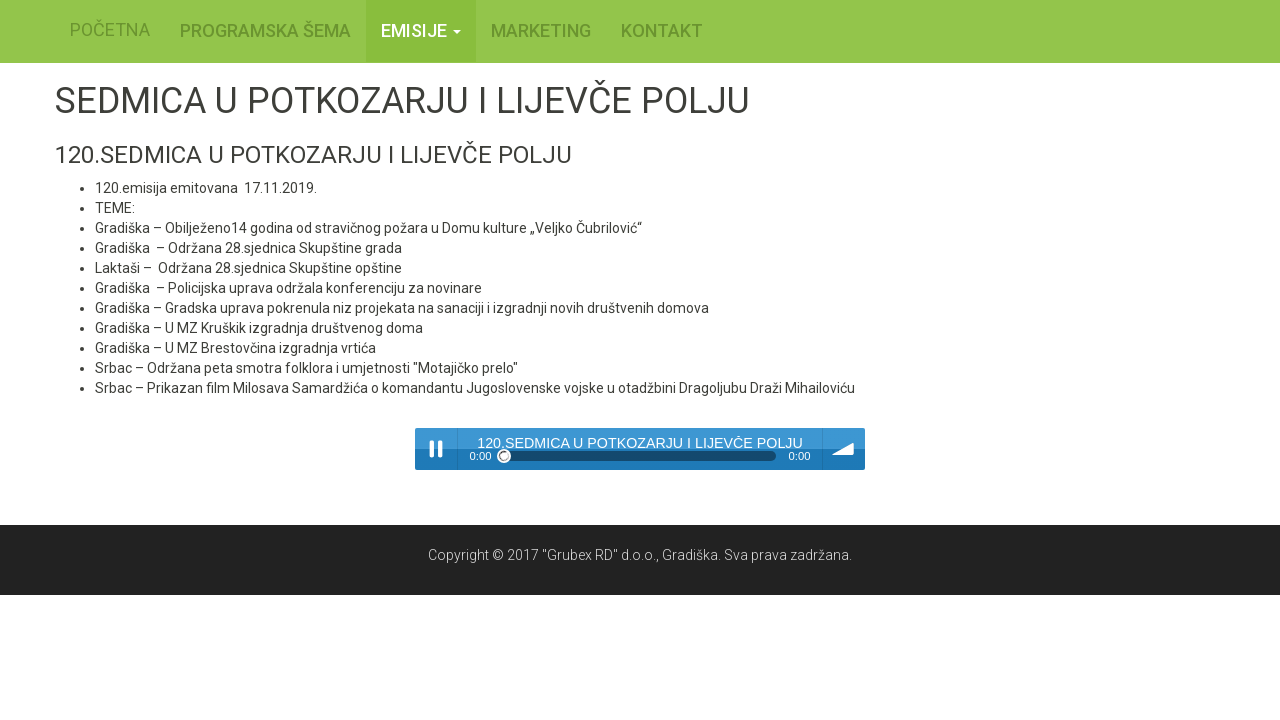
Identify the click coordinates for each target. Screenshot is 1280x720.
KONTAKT (662, 30)
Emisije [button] (421, 30)
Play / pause (436, 449)
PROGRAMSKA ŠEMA (265, 30)
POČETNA (110, 29)
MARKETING (541, 30)
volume (844, 449)
